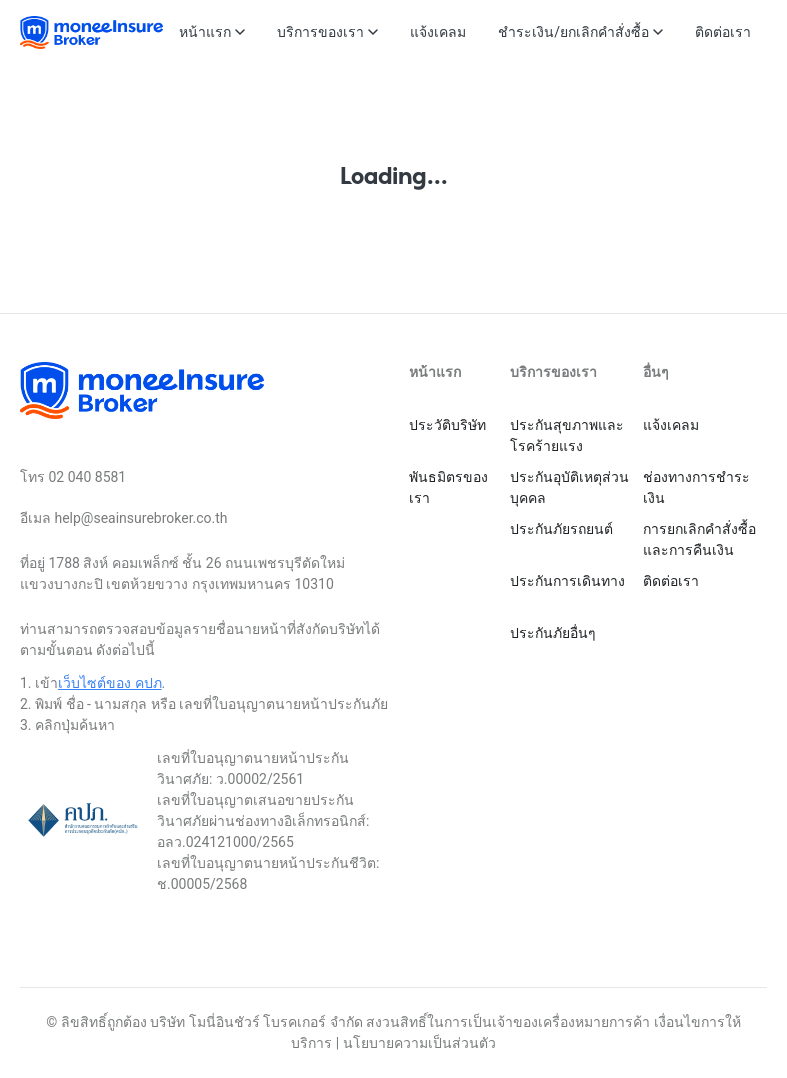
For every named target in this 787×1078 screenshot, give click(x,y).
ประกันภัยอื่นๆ (553, 633)
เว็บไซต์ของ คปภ (109, 683)
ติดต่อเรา (671, 581)
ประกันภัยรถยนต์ (561, 529)
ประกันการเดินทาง (567, 581)
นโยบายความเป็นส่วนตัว (419, 1043)
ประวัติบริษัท (447, 425)
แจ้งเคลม (671, 425)
